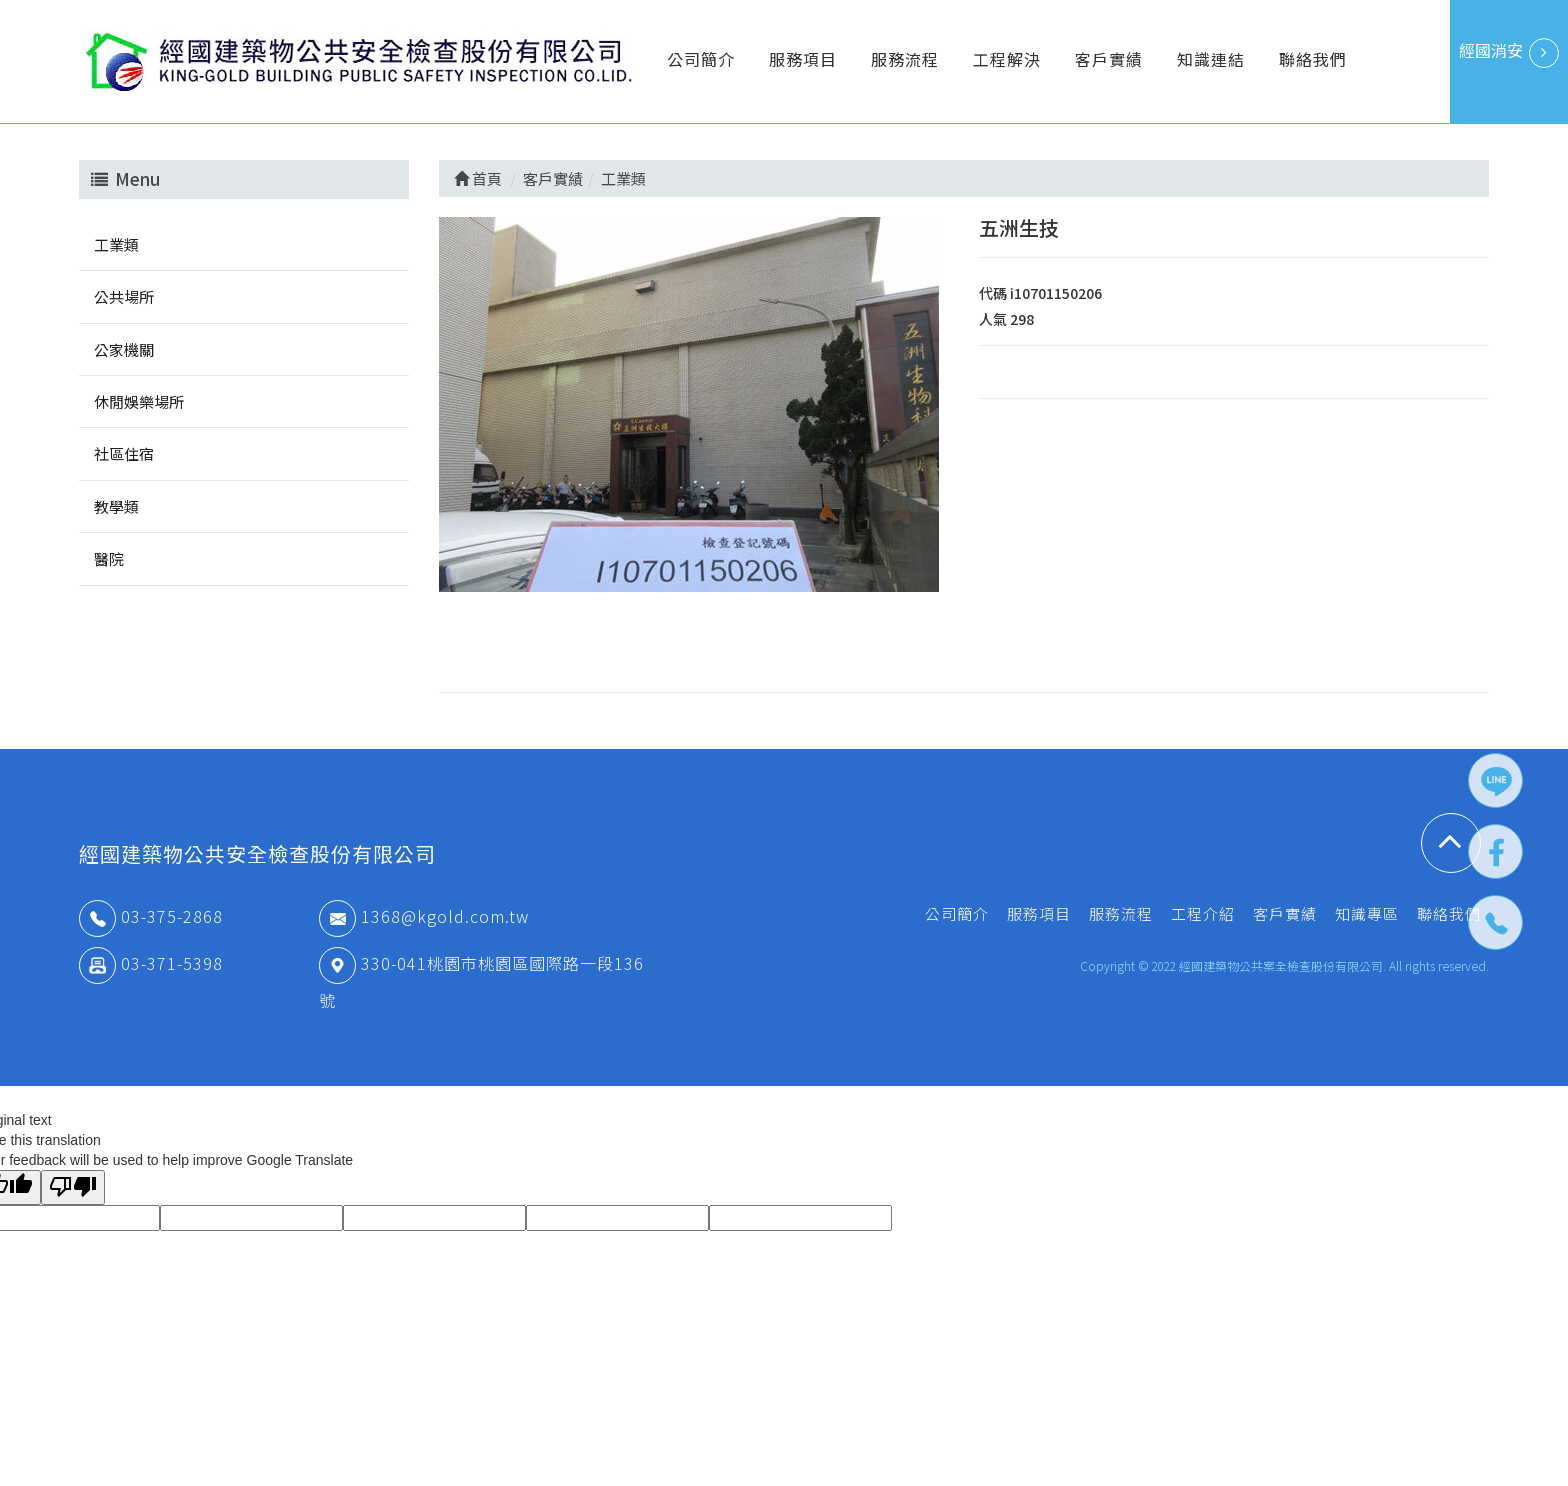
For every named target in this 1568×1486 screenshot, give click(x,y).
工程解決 (1007, 59)
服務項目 (803, 59)
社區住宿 (124, 453)
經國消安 (1509, 53)
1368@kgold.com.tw (424, 916)
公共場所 (124, 296)
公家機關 (124, 349)
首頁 (478, 178)
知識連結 (1211, 59)
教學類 (116, 506)
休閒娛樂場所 (139, 401)
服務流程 (905, 59)
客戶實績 (1109, 59)
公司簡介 (701, 59)
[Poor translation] (73, 1187)
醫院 (109, 558)
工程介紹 (1203, 913)
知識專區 (1367, 913)
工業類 (116, 244)
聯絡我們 (1313, 59)
